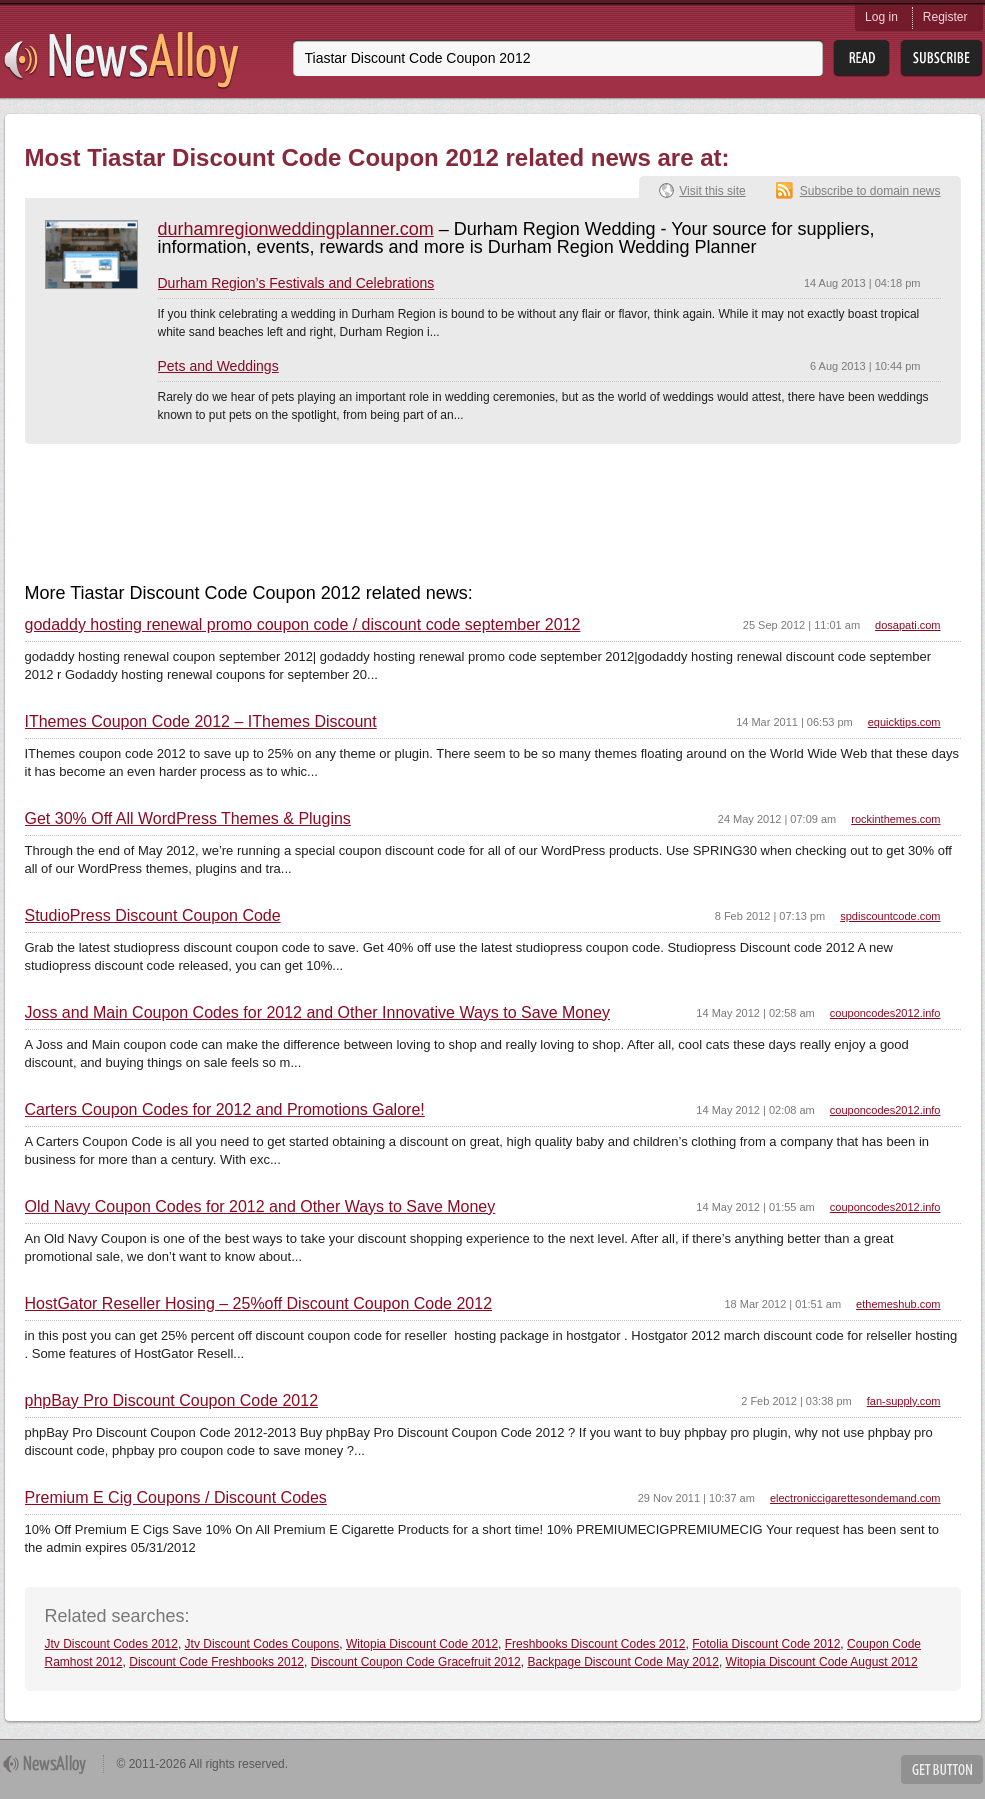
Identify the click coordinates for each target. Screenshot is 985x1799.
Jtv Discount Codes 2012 (111, 1644)
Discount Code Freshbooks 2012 (216, 1662)
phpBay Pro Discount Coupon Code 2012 (172, 1401)
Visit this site (712, 191)
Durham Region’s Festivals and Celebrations (296, 283)
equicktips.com (904, 722)
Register (945, 17)
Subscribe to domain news (870, 191)
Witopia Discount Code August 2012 (822, 1662)
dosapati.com (907, 625)
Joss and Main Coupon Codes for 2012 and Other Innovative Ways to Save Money (318, 1013)
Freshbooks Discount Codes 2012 (595, 1644)
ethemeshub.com (898, 1304)
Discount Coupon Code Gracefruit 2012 (416, 1662)
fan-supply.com (904, 1401)
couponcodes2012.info (885, 1013)
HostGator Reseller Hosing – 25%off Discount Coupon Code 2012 (259, 1304)
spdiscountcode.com (890, 916)
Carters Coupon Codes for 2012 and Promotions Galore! (225, 1110)
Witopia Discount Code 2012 (422, 1644)
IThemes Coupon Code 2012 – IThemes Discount (201, 722)
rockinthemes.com (895, 819)
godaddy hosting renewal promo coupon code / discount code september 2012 (303, 625)
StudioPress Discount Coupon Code (153, 916)
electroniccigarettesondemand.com (855, 1498)
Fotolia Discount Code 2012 (766, 1644)
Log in (881, 17)
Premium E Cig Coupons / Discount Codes (176, 1498)
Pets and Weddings (218, 366)
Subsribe (941, 58)
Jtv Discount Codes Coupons (262, 1644)
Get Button (942, 1769)
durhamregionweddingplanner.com (296, 229)
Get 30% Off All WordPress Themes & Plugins (188, 819)
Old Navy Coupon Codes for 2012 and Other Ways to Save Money (260, 1207)
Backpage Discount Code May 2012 (622, 1662)
